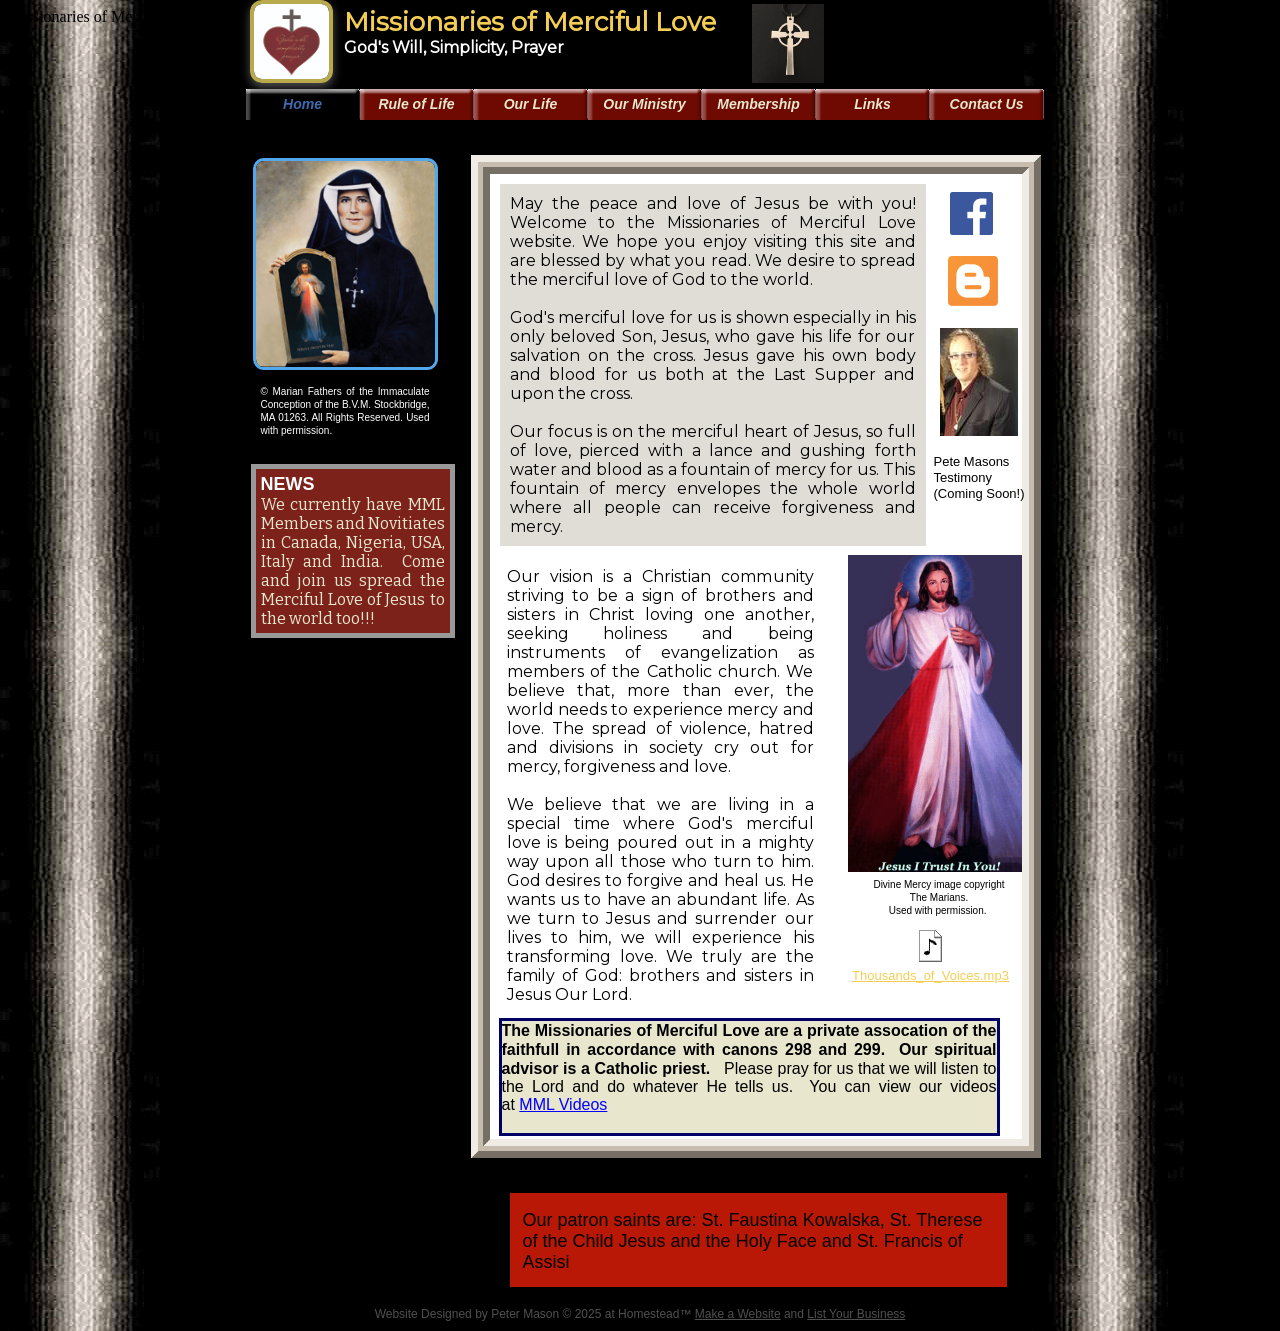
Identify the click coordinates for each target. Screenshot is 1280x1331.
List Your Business (856, 1314)
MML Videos (563, 1104)
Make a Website (738, 1314)
